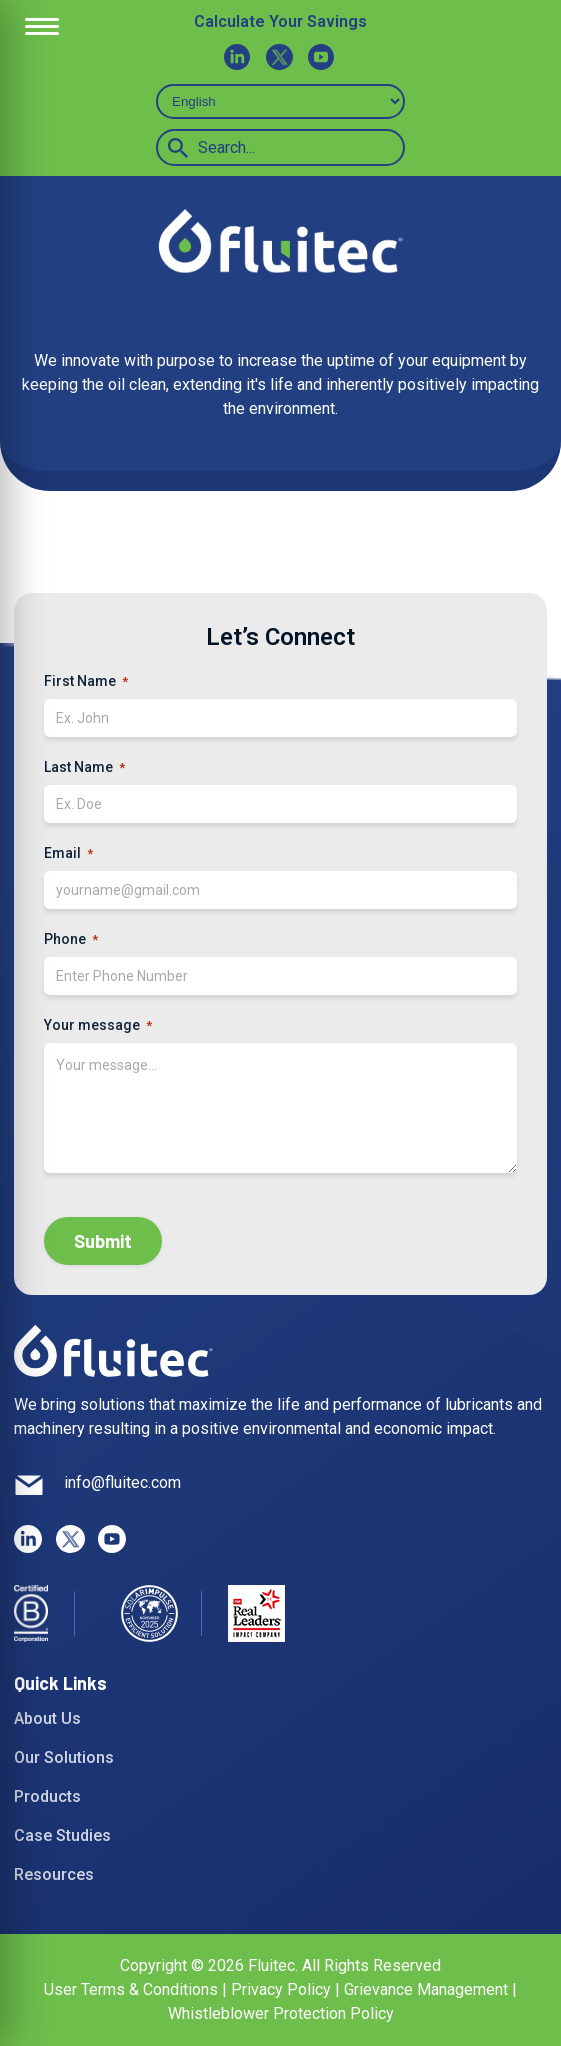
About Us (47, 1718)
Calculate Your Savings (280, 21)
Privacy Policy (281, 1989)
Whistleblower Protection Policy (281, 2013)
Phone (71, 940)
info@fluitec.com (122, 1482)
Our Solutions (64, 1757)
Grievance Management (426, 1989)
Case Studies (62, 1835)
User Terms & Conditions (133, 1989)
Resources (54, 1874)
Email (68, 854)
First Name (86, 682)
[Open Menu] (42, 27)
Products (47, 1796)
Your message (98, 1026)
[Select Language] (280, 101)
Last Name (84, 768)
